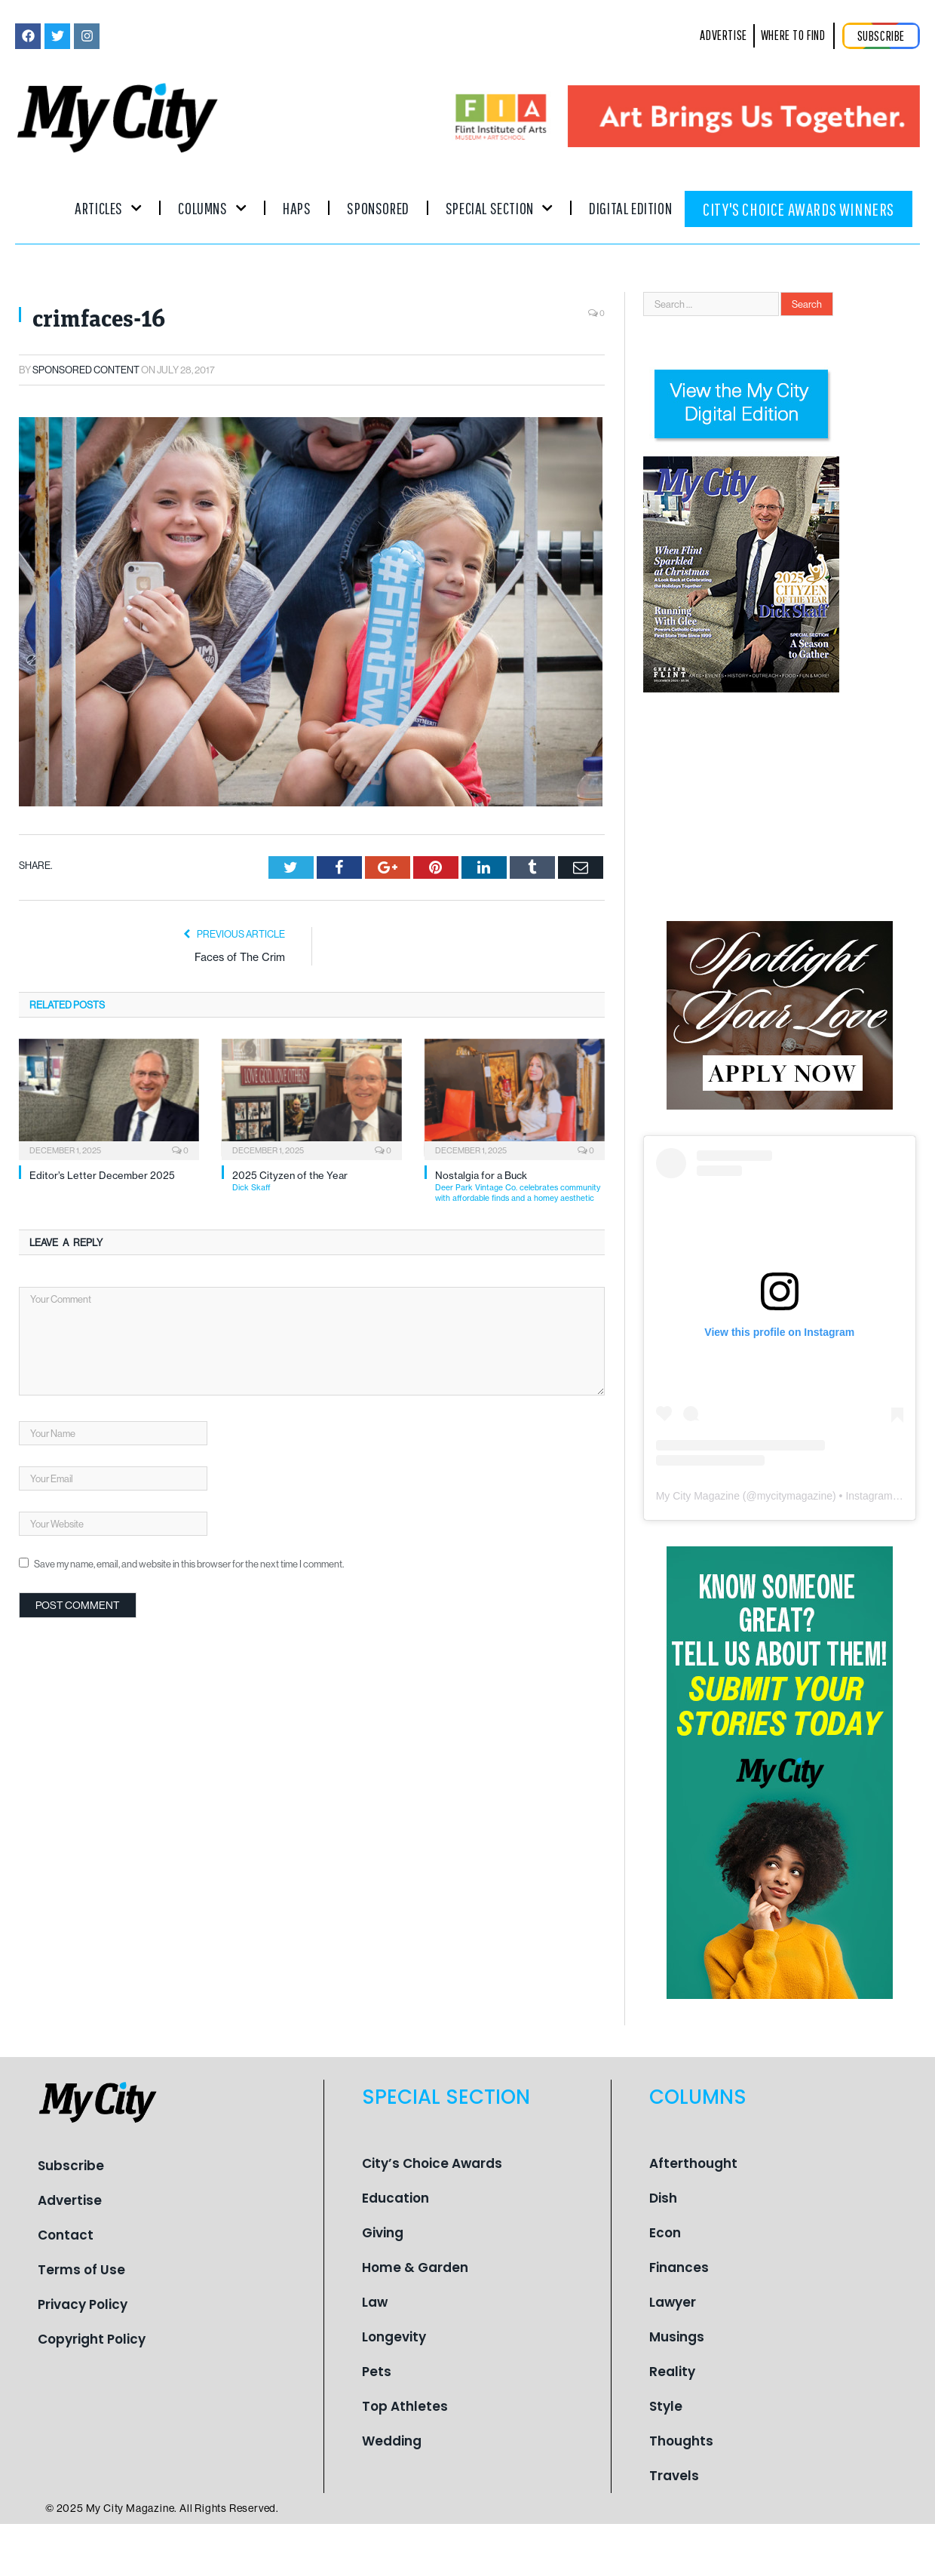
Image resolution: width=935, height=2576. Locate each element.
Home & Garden (415, 2267)
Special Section (499, 208)
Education (395, 2198)
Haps (297, 207)
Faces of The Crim (240, 957)
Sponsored (378, 207)
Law (375, 2302)
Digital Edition (630, 207)
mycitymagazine (794, 1496)
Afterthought (693, 2163)
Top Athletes (405, 2406)
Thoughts (681, 2441)
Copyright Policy (92, 2339)
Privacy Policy (82, 2304)
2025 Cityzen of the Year (317, 1181)
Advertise (70, 2200)
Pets (376, 2372)
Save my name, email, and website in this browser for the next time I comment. (189, 1564)
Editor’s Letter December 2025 (102, 1175)
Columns (212, 208)
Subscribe (71, 2166)
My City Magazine (698, 1496)
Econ (665, 2233)
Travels (674, 2476)
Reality (672, 2372)
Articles (108, 208)
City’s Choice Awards (432, 2163)
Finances (679, 2267)
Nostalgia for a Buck (520, 1186)
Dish (663, 2198)
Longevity (394, 2337)
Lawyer (672, 2302)
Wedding (392, 2441)
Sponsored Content (85, 370)
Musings (676, 2337)
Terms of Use (81, 2270)
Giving (382, 2233)
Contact (66, 2235)
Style (665, 2406)
